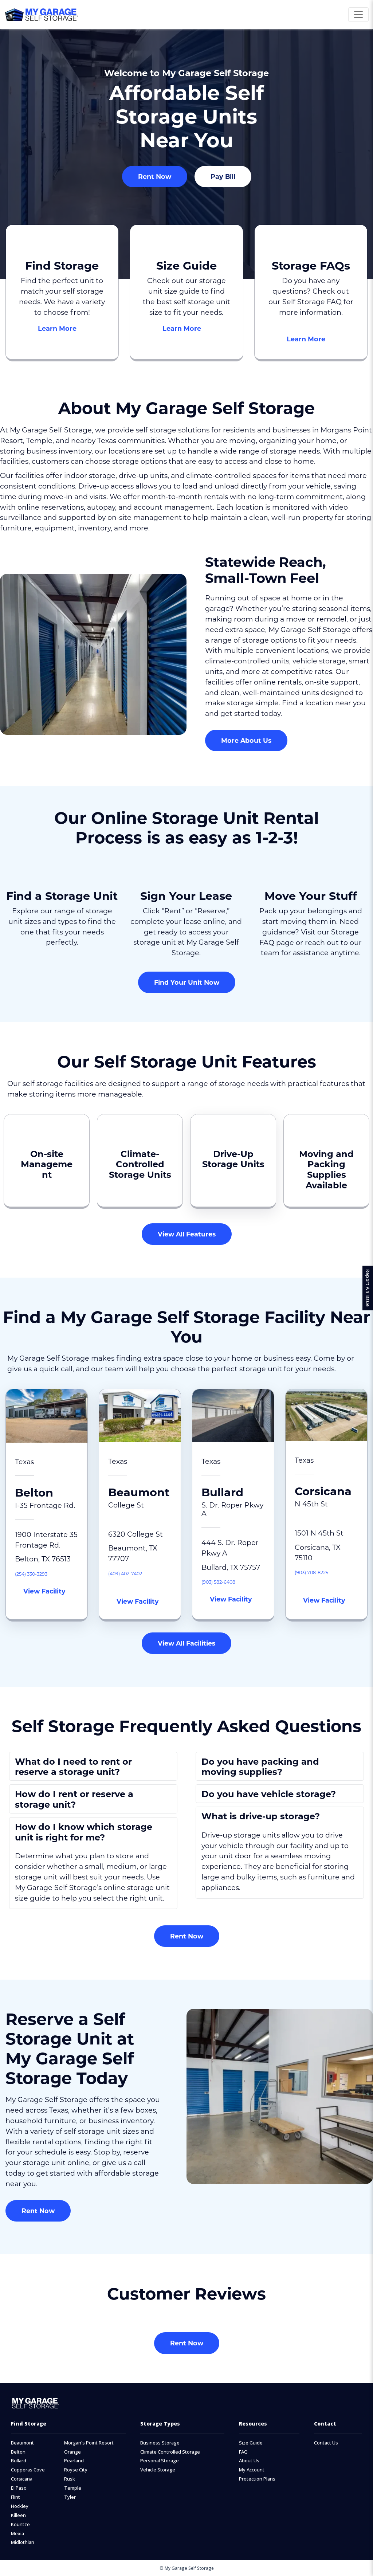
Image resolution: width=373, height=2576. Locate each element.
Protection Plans (257, 2479)
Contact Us (326, 2443)
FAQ (243, 2452)
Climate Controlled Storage (170, 2452)
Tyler (70, 2497)
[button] (93, 1766)
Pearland (74, 2461)
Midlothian (22, 2542)
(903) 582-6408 (227, 1580)
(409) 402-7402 (134, 1572)
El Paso (19, 2488)
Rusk (69, 2479)
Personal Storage (159, 2461)
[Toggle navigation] (358, 14)
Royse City (75, 2470)
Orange (72, 2452)
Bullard (18, 2461)
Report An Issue (365, 1288)
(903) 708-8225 (320, 1571)
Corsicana (21, 2479)
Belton (18, 2452)
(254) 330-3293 (40, 1572)
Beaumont (22, 2443)
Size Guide (251, 2443)
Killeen (18, 2515)
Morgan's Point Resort (89, 2443)
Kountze (20, 2524)
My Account (251, 2470)
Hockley (19, 2506)
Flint (15, 2497)
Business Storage (160, 2443)
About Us (249, 2461)
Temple (72, 2488)
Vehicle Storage (157, 2470)
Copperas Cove (28, 2470)
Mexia (17, 2533)
